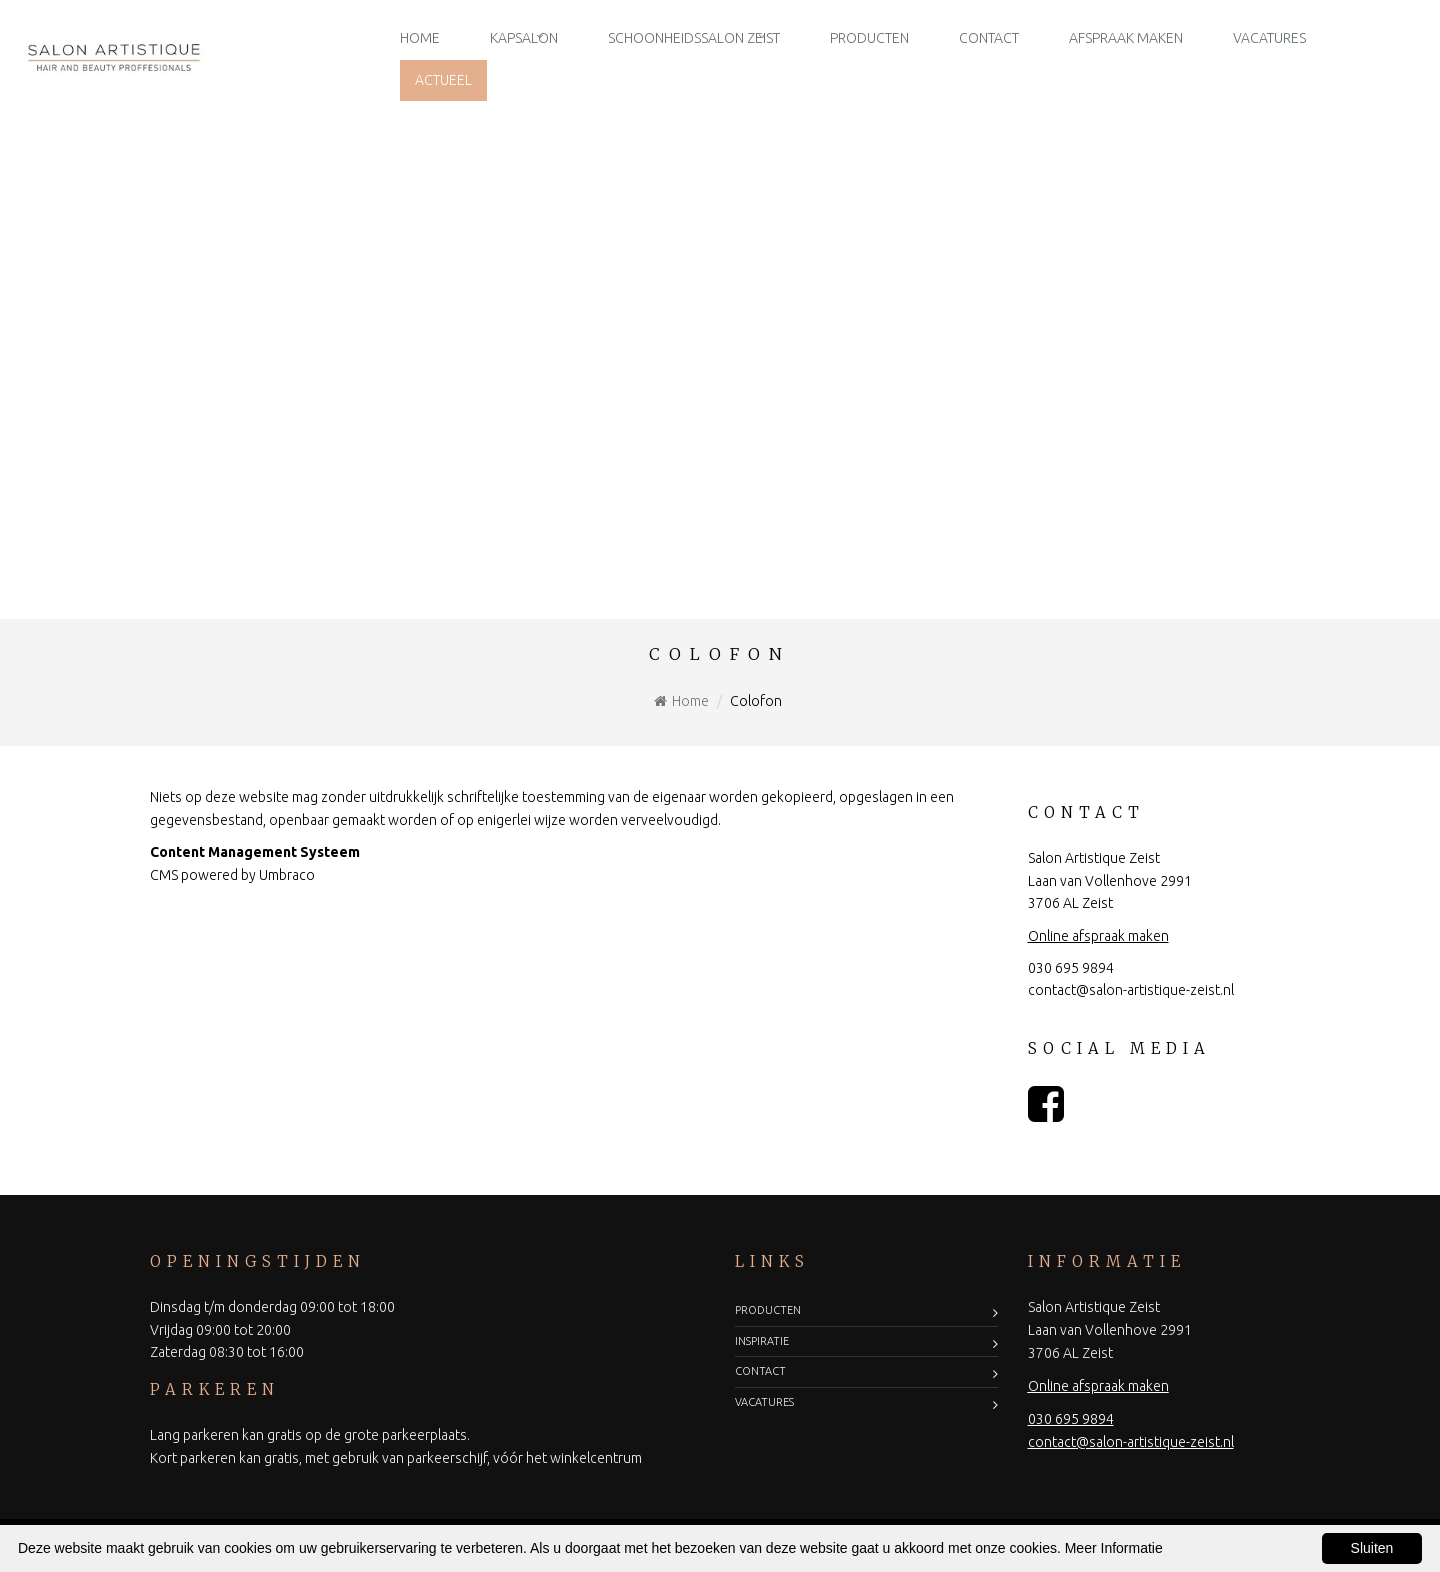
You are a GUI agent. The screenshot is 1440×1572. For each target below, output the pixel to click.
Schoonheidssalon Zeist (694, 38)
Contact (989, 38)
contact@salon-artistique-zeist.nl (1131, 990)
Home (420, 38)
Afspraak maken (1126, 38)
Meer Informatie (1114, 1548)
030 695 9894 (1071, 968)
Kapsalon (524, 38)
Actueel (443, 80)
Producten (869, 38)
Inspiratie (762, 1341)
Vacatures (1269, 38)
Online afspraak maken (1098, 936)
